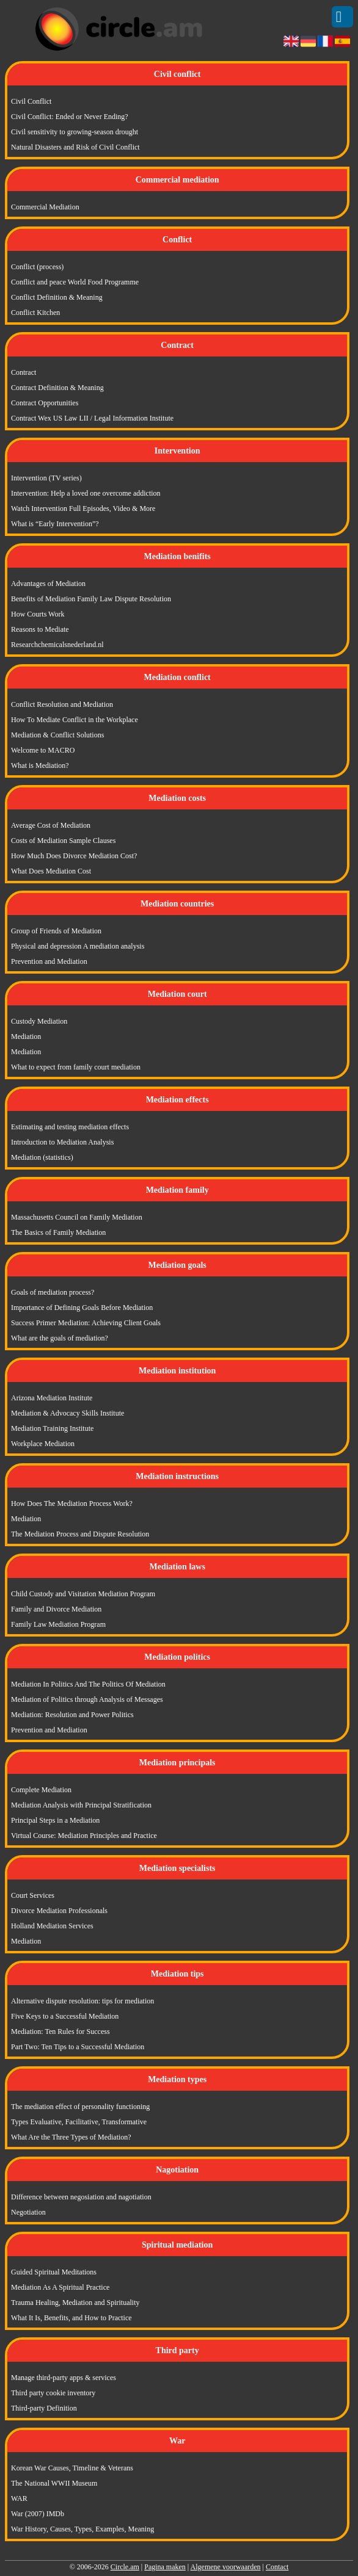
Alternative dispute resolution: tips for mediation (82, 2001)
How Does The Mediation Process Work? (72, 1503)
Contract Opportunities (44, 403)
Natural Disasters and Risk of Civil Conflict (75, 147)
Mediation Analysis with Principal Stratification (81, 1805)
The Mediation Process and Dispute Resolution (80, 1534)
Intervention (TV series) (46, 478)
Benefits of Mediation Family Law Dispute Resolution (91, 599)
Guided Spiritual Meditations (54, 2272)
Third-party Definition (44, 2408)
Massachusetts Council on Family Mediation (76, 1217)
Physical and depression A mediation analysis (77, 946)
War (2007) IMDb (37, 2513)
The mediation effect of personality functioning (80, 2106)
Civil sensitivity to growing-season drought (74, 132)
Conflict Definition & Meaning (57, 297)
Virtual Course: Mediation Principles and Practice (84, 1835)
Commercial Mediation (45, 207)
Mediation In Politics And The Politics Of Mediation (88, 1684)
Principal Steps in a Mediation (55, 1820)
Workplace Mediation (43, 1443)
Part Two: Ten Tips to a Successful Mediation (77, 2046)
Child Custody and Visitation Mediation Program (83, 1594)
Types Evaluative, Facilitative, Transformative (79, 2122)
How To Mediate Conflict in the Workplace (74, 719)
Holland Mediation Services (52, 1926)
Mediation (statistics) (42, 1157)
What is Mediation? (40, 765)
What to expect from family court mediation (76, 1067)
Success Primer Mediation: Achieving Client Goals (86, 1323)
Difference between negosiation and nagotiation (81, 2197)
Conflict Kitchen (35, 312)
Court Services (32, 1895)
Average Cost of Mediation (50, 825)
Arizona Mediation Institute (51, 1398)
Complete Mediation (41, 1789)
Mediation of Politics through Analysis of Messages (87, 1699)
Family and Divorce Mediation (56, 1609)
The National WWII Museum (54, 2483)
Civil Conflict (31, 101)
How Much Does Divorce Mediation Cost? (74, 856)
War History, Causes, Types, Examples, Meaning (82, 2529)
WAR (19, 2498)
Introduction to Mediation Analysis (62, 1142)
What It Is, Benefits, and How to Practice (71, 2318)
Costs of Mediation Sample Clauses (63, 840)
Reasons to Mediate (40, 629)
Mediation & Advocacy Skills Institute (67, 1413)
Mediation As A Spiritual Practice (60, 2287)
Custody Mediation (39, 1021)
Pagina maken (165, 2567)
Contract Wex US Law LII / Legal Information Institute (92, 418)
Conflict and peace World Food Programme (75, 282)
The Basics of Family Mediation (58, 1232)
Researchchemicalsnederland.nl (57, 644)
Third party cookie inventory (53, 2393)
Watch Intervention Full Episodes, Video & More (83, 508)
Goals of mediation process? (52, 1292)
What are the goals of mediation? (59, 1338)
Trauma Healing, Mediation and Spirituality (75, 2302)
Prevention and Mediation (49, 961)
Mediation (26, 1036)
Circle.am (125, 2567)
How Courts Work (37, 614)
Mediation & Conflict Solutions (57, 735)
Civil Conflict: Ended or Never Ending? (69, 116)
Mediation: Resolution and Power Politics (72, 1714)
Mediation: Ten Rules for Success (60, 2031)
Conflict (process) (37, 266)
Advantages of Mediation (48, 583)
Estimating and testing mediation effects (70, 1127)
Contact (277, 2567)
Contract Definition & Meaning (57, 387)
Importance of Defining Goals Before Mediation (82, 1307)
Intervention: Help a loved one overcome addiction (86, 493)
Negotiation (28, 2212)
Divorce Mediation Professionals (59, 1910)
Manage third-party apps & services (63, 2377)
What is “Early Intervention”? (55, 523)
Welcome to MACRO (43, 750)
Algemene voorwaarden (226, 2567)
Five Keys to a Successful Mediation (65, 2016)
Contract (23, 372)
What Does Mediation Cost (51, 871)
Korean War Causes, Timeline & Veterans (72, 2468)
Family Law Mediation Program (58, 1624)
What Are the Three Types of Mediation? (71, 2137)
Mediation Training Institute (52, 1428)
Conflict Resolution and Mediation (62, 704)
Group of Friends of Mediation (56, 931)
